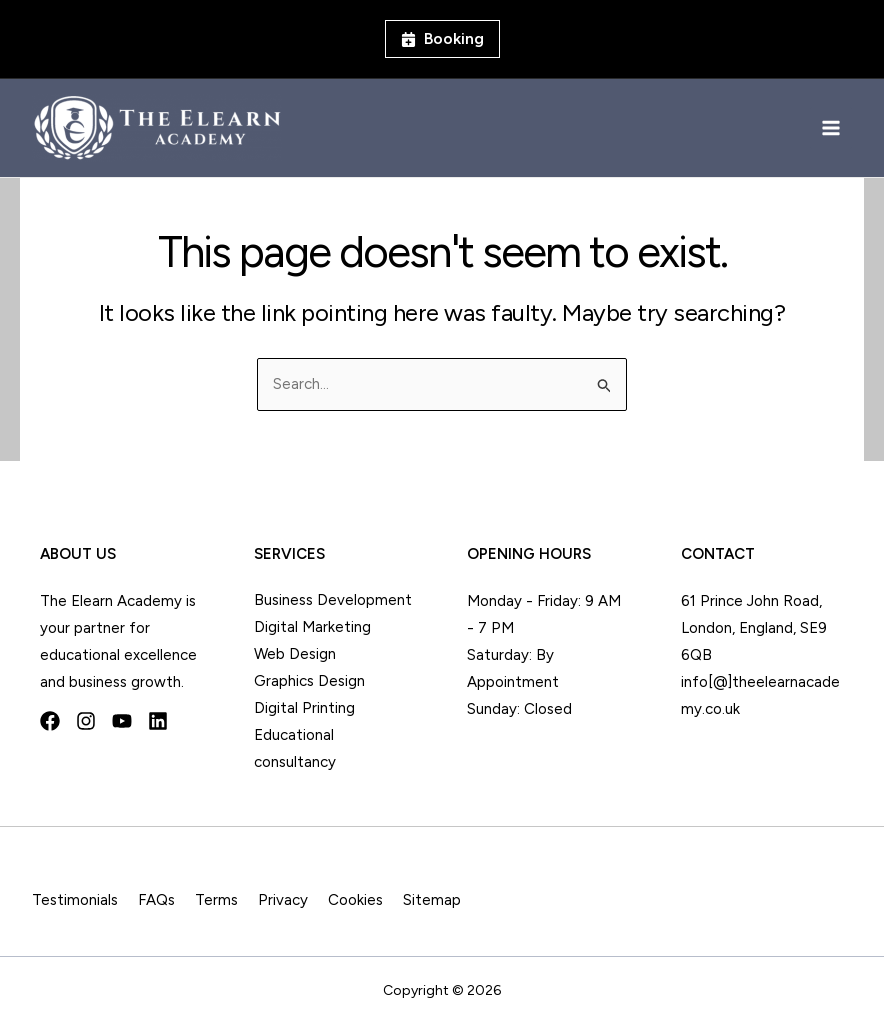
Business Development (333, 600)
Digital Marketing (312, 627)
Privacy (283, 900)
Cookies (355, 900)
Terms (216, 900)
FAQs (156, 900)
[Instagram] (86, 721)
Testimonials (75, 900)
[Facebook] (50, 721)
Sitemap (432, 900)
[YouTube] (122, 721)
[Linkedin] (158, 721)
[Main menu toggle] (831, 128)
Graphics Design (309, 681)
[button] (442, 39)
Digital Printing (304, 708)
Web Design (295, 654)
